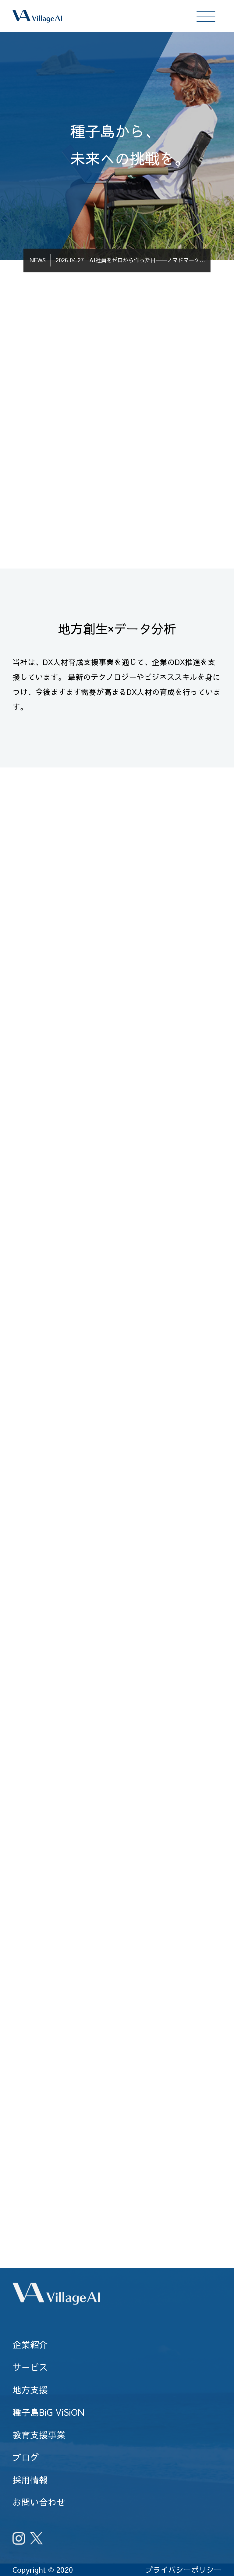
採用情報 (30, 2480)
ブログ (25, 2457)
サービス (30, 2367)
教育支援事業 (39, 2435)
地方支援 (30, 2389)
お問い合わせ (39, 2502)
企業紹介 (30, 2344)
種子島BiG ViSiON (48, 2412)
